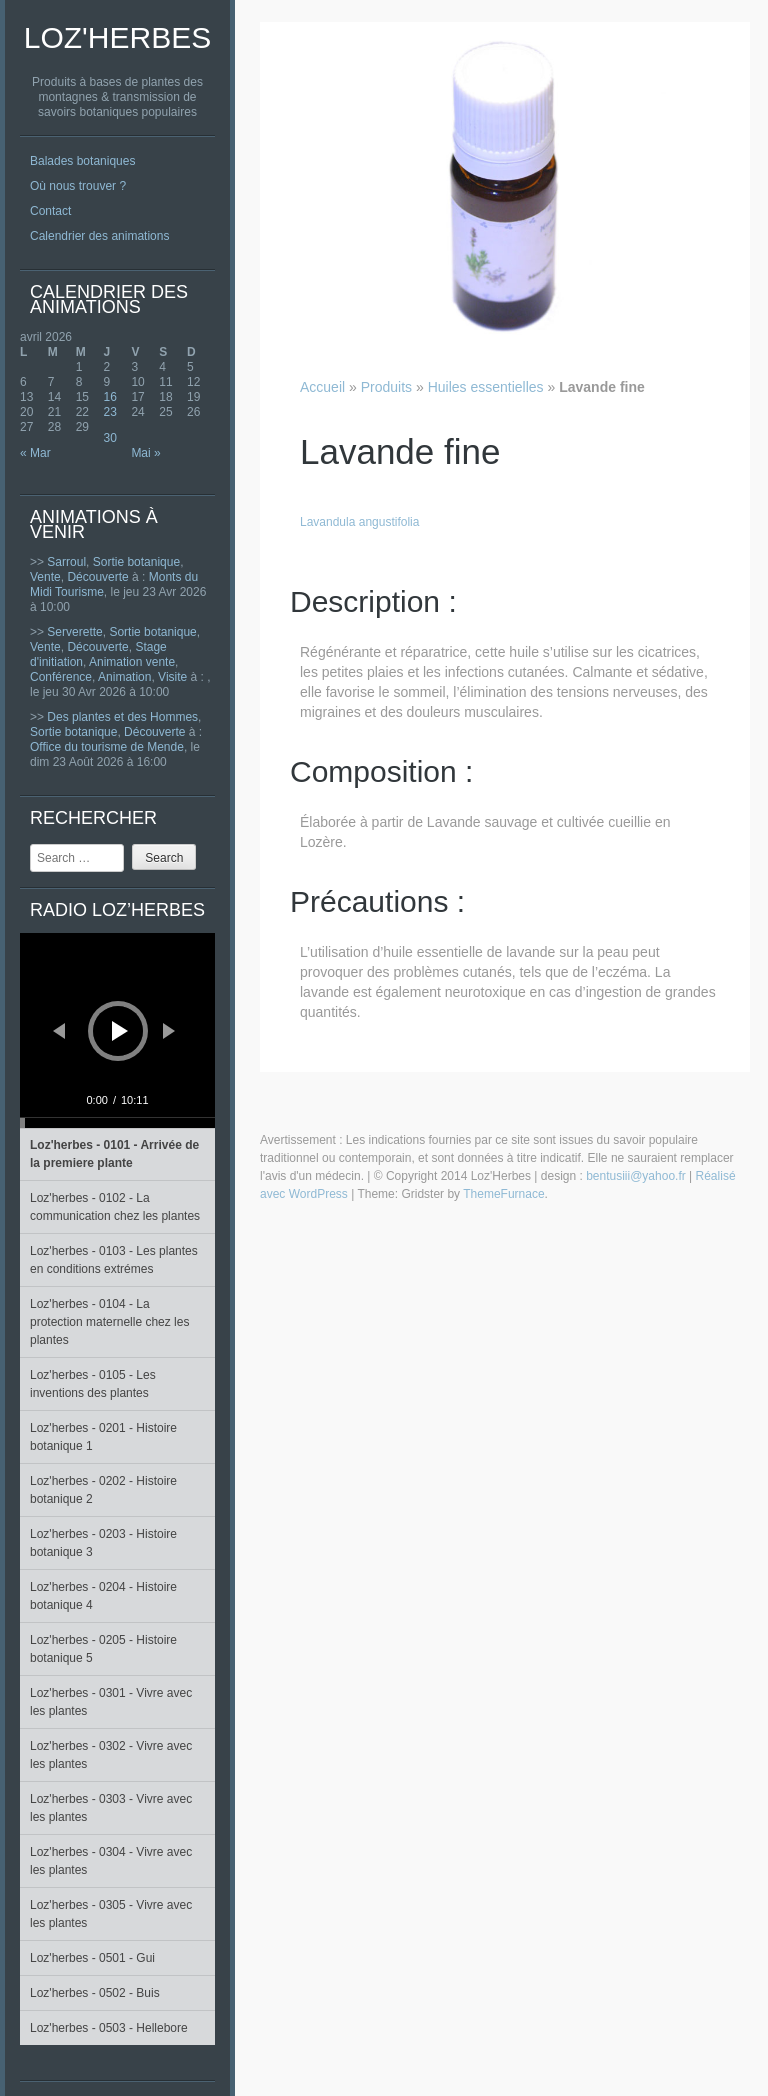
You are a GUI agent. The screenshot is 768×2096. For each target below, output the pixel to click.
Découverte (97, 577)
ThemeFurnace (503, 1194)
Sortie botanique (136, 562)
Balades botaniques (82, 161)
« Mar (35, 453)
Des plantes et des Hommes (122, 717)
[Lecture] (120, 1031)
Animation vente (132, 662)
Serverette (74, 632)
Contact (50, 211)
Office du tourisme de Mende (107, 747)
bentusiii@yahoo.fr (636, 1176)
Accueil (322, 387)
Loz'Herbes (117, 37)
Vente (45, 577)
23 (110, 412)
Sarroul (66, 562)
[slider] (117, 1123)
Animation (124, 677)
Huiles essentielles (486, 387)
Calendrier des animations (99, 236)
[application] (117, 1030)
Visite (172, 677)
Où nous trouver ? (78, 186)
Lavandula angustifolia (359, 522)
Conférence (61, 677)
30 (110, 438)
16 (110, 397)
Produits (386, 387)
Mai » (145, 453)
